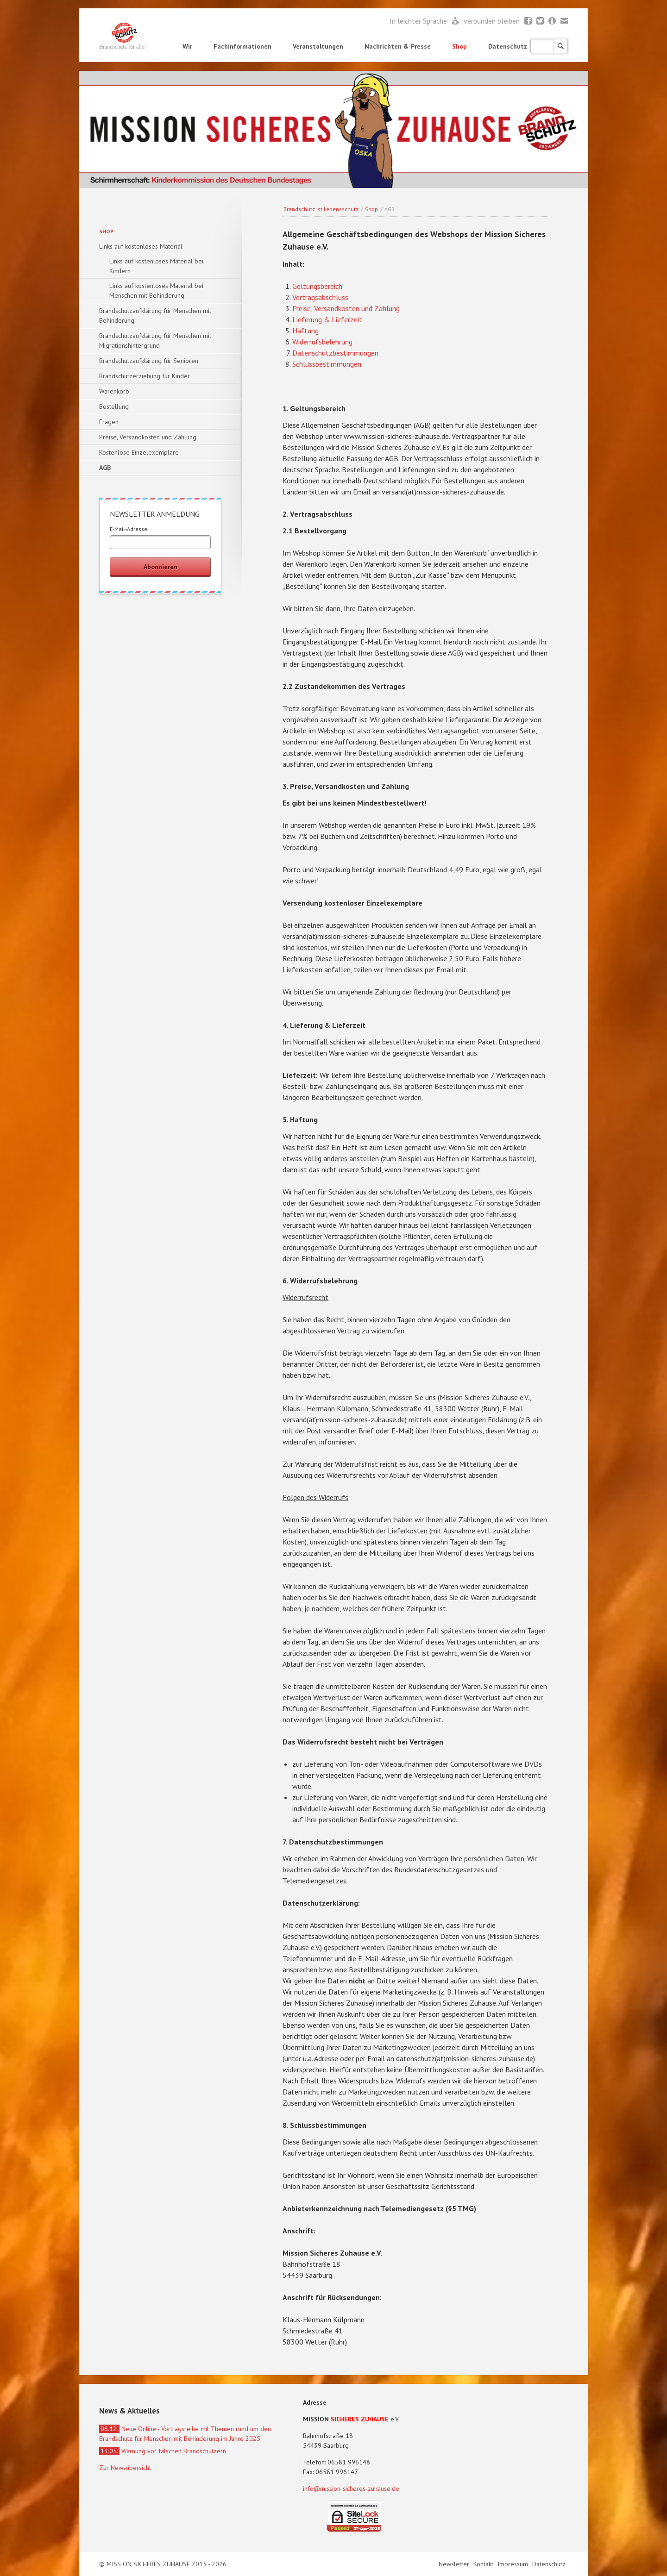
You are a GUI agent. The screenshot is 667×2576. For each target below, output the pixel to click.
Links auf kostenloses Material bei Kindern (156, 266)
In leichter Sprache (419, 20)
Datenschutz (507, 46)
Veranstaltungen (318, 46)
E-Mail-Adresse (128, 528)
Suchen (560, 46)
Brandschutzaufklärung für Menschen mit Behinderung (155, 315)
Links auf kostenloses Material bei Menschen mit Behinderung (156, 290)
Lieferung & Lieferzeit (327, 319)
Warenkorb (114, 391)
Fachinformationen (242, 46)
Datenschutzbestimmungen (335, 352)
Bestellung (114, 406)
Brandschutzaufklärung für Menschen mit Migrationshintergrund (155, 340)
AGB (105, 467)
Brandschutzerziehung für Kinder (144, 376)
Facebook (528, 21)
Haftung (305, 330)
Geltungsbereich (317, 286)
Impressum (513, 2564)
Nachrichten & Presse (398, 46)
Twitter (540, 21)
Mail (564, 21)
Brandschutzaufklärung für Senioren (148, 360)
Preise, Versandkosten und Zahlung (346, 308)
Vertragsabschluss (320, 297)
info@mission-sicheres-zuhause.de (351, 2488)
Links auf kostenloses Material (140, 246)
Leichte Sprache (455, 21)
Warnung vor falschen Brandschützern (162, 2451)
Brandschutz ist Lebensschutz (321, 209)
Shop (459, 46)
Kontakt (484, 2564)
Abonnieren (160, 567)
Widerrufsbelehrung (322, 341)
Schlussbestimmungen (326, 364)
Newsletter (552, 21)
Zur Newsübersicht (125, 2467)
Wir (187, 46)
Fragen (109, 422)
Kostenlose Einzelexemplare (139, 452)
